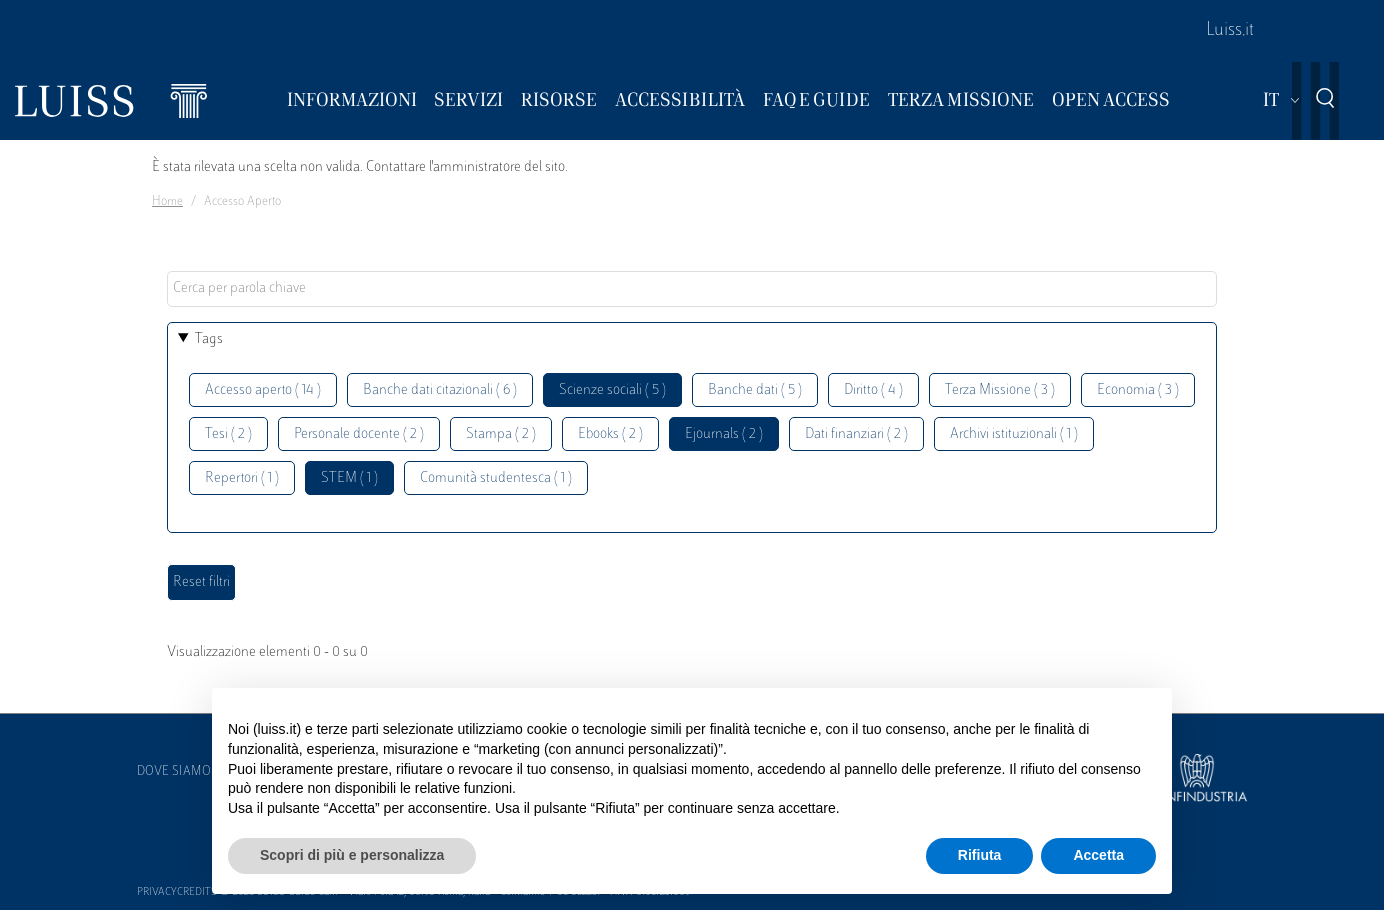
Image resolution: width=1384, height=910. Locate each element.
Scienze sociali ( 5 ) (612, 390)
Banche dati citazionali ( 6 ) (440, 390)
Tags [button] (209, 339)
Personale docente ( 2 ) (359, 434)
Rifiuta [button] (980, 855)
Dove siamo (174, 772)
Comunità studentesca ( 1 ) (496, 478)
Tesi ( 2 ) (228, 434)
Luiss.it (1230, 31)
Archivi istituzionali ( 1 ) (1014, 434)
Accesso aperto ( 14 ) (263, 390)
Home (167, 202)
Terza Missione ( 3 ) (1000, 390)
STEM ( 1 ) (349, 478)
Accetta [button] (1098, 855)
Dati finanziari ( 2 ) (856, 434)
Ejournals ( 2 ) (724, 434)
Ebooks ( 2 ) (610, 434)
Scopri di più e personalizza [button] (352, 855)
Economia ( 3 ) (1138, 390)
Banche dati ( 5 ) (755, 390)
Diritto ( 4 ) (873, 390)
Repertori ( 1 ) (242, 478)
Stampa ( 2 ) (501, 434)
